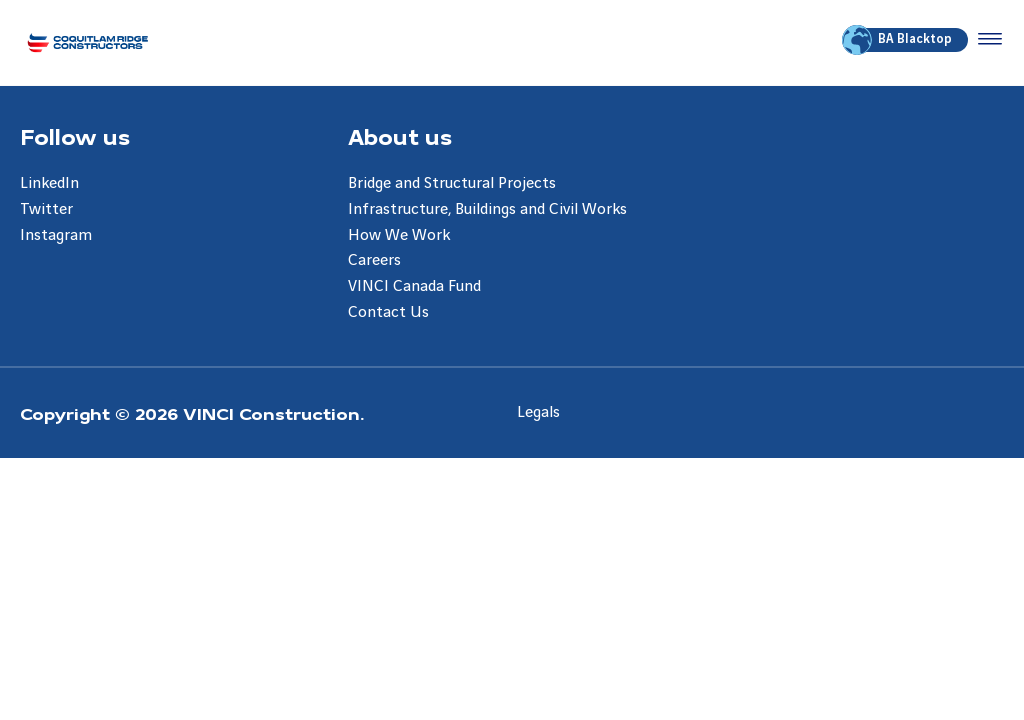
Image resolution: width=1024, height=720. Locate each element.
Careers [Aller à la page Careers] (374, 260)
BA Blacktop (898, 40)
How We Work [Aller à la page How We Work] (399, 235)
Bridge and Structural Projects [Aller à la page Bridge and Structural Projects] (452, 183)
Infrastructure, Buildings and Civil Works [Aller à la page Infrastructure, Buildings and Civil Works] (487, 209)
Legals (538, 412)
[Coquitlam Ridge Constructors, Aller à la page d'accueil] (87, 42)
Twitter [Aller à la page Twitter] (46, 209)
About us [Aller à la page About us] (400, 136)
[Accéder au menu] (986, 40)
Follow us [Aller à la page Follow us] (75, 136)
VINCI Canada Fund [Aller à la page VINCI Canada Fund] (414, 286)
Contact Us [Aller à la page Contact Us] (388, 312)
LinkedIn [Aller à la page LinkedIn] (49, 183)
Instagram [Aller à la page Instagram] (56, 235)
